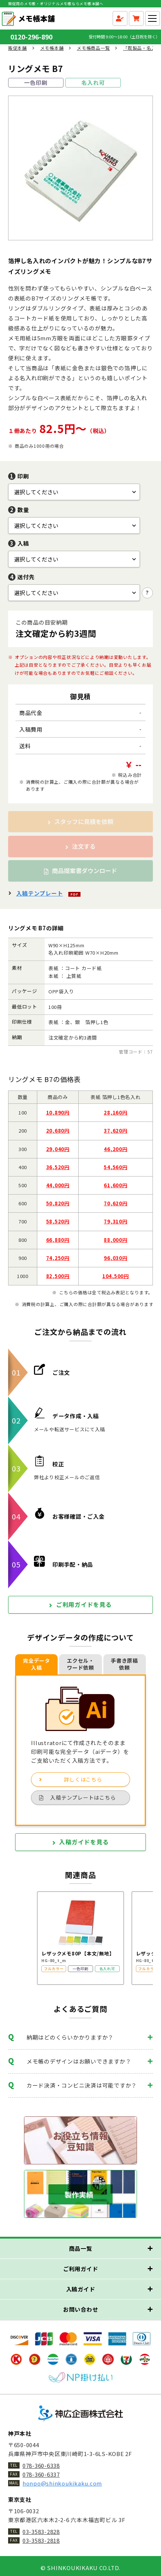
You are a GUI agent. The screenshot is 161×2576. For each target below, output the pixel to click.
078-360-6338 (41, 2465)
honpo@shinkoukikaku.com (62, 2483)
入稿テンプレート (39, 893)
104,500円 (115, 1276)
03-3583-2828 (41, 2531)
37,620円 (115, 1130)
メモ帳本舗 (52, 48)
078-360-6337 (41, 2474)
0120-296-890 (40, 37)
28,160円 (115, 1112)
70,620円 (115, 1203)
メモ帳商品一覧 (93, 48)
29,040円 (57, 1149)
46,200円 (115, 1149)
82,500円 (57, 1276)
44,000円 (57, 1185)
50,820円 (57, 1203)
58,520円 (57, 1221)
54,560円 (115, 1167)
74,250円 (57, 1257)
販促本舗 (17, 48)
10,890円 (57, 1112)
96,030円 (115, 1257)
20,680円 (57, 1130)
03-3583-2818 (41, 2540)
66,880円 (57, 1239)
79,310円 (115, 1221)
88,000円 (115, 1239)
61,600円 (115, 1185)
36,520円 (57, 1167)
